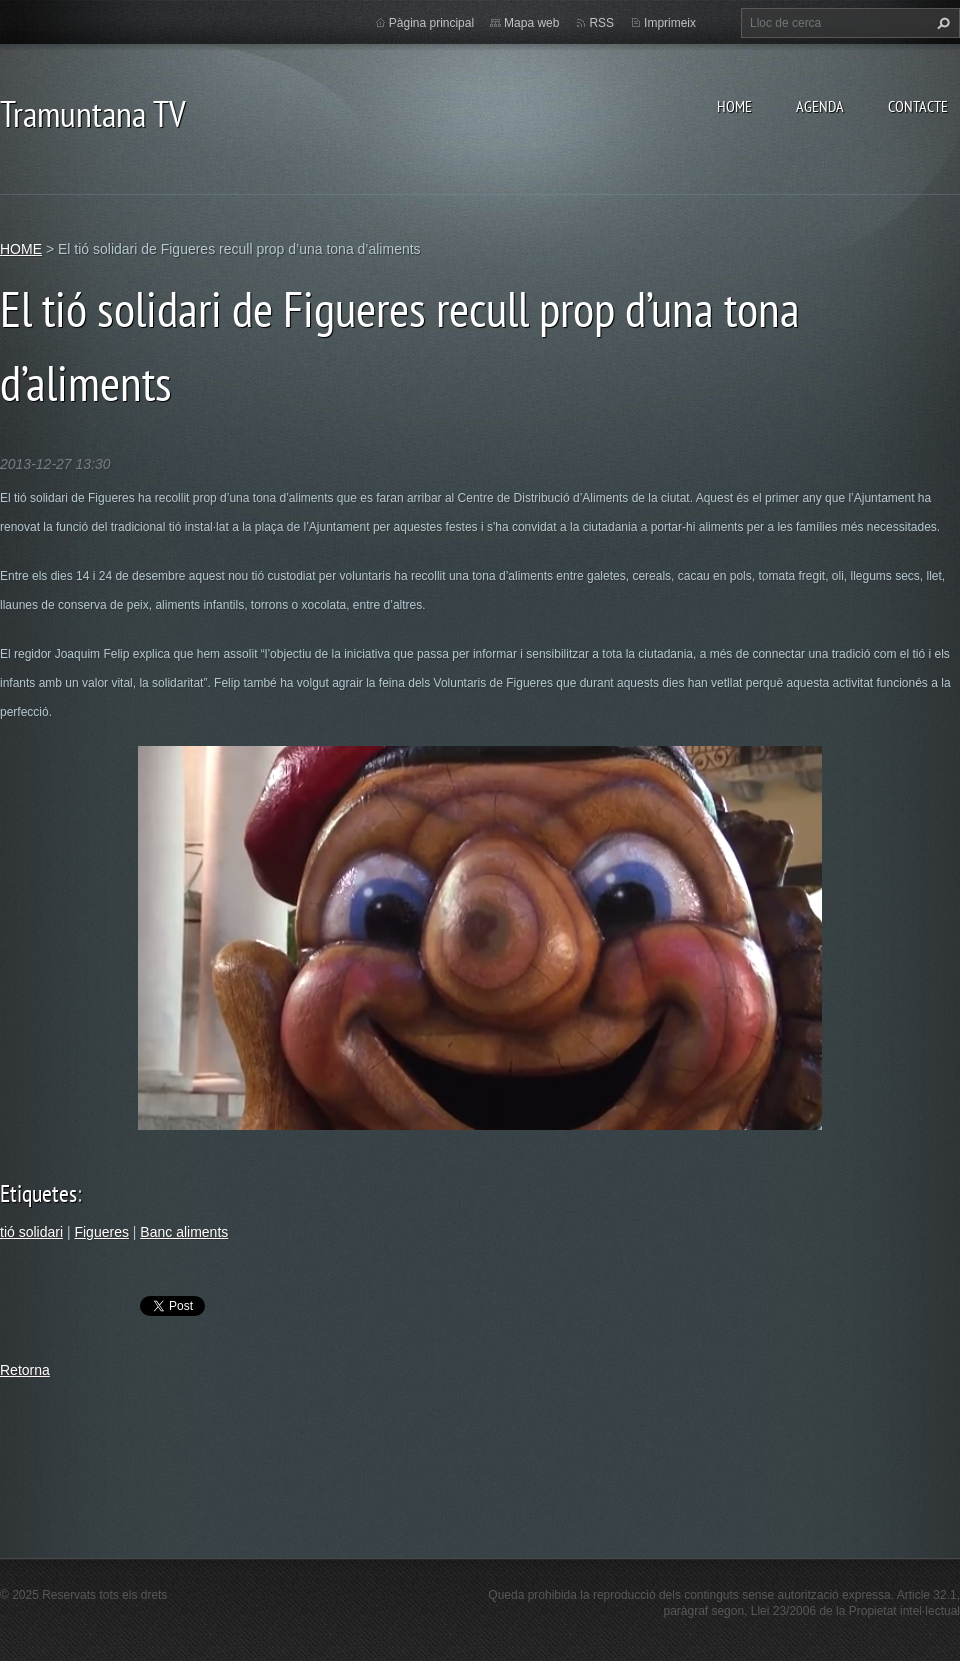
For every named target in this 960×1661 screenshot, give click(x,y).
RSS (601, 23)
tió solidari (31, 1232)
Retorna (25, 1370)
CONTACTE (918, 106)
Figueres (101, 1232)
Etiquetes (38, 1193)
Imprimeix (670, 23)
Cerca (941, 23)
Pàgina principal (431, 23)
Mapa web (531, 23)
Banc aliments (184, 1232)
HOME (734, 106)
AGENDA (820, 106)
